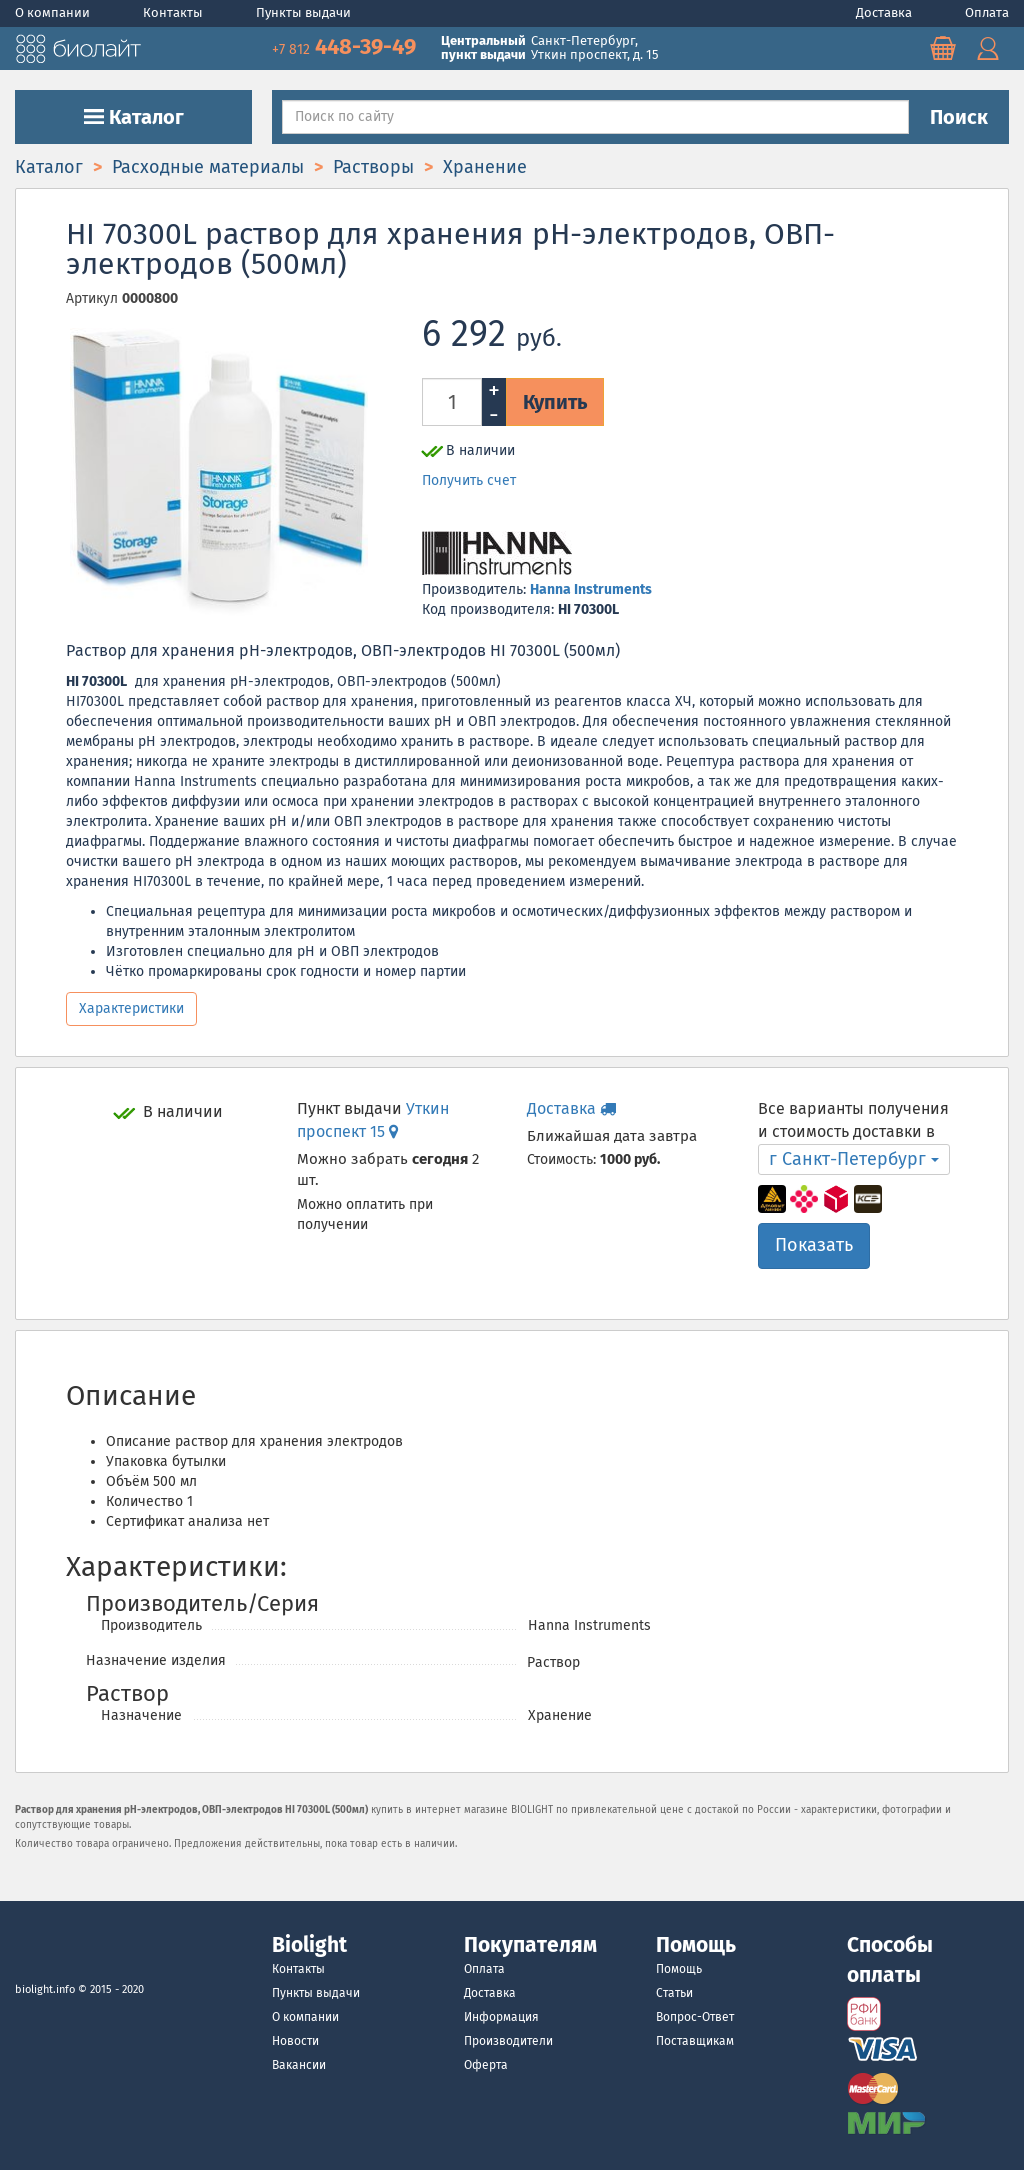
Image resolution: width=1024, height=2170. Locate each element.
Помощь (679, 1969)
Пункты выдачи (303, 12)
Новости (295, 2041)
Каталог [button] (134, 117)
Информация (501, 2017)
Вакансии (299, 2065)
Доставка (885, 12)
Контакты (174, 12)
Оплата (987, 12)
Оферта (486, 2065)
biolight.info (45, 1989)
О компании (54, 12)
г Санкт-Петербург (854, 1159)
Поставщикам (695, 2041)
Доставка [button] (571, 1108)
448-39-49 (346, 46)
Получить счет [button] (469, 480)
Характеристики (131, 1008)
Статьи (674, 1993)
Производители (508, 2041)
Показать (814, 1245)
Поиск (959, 117)
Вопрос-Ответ (695, 2017)
